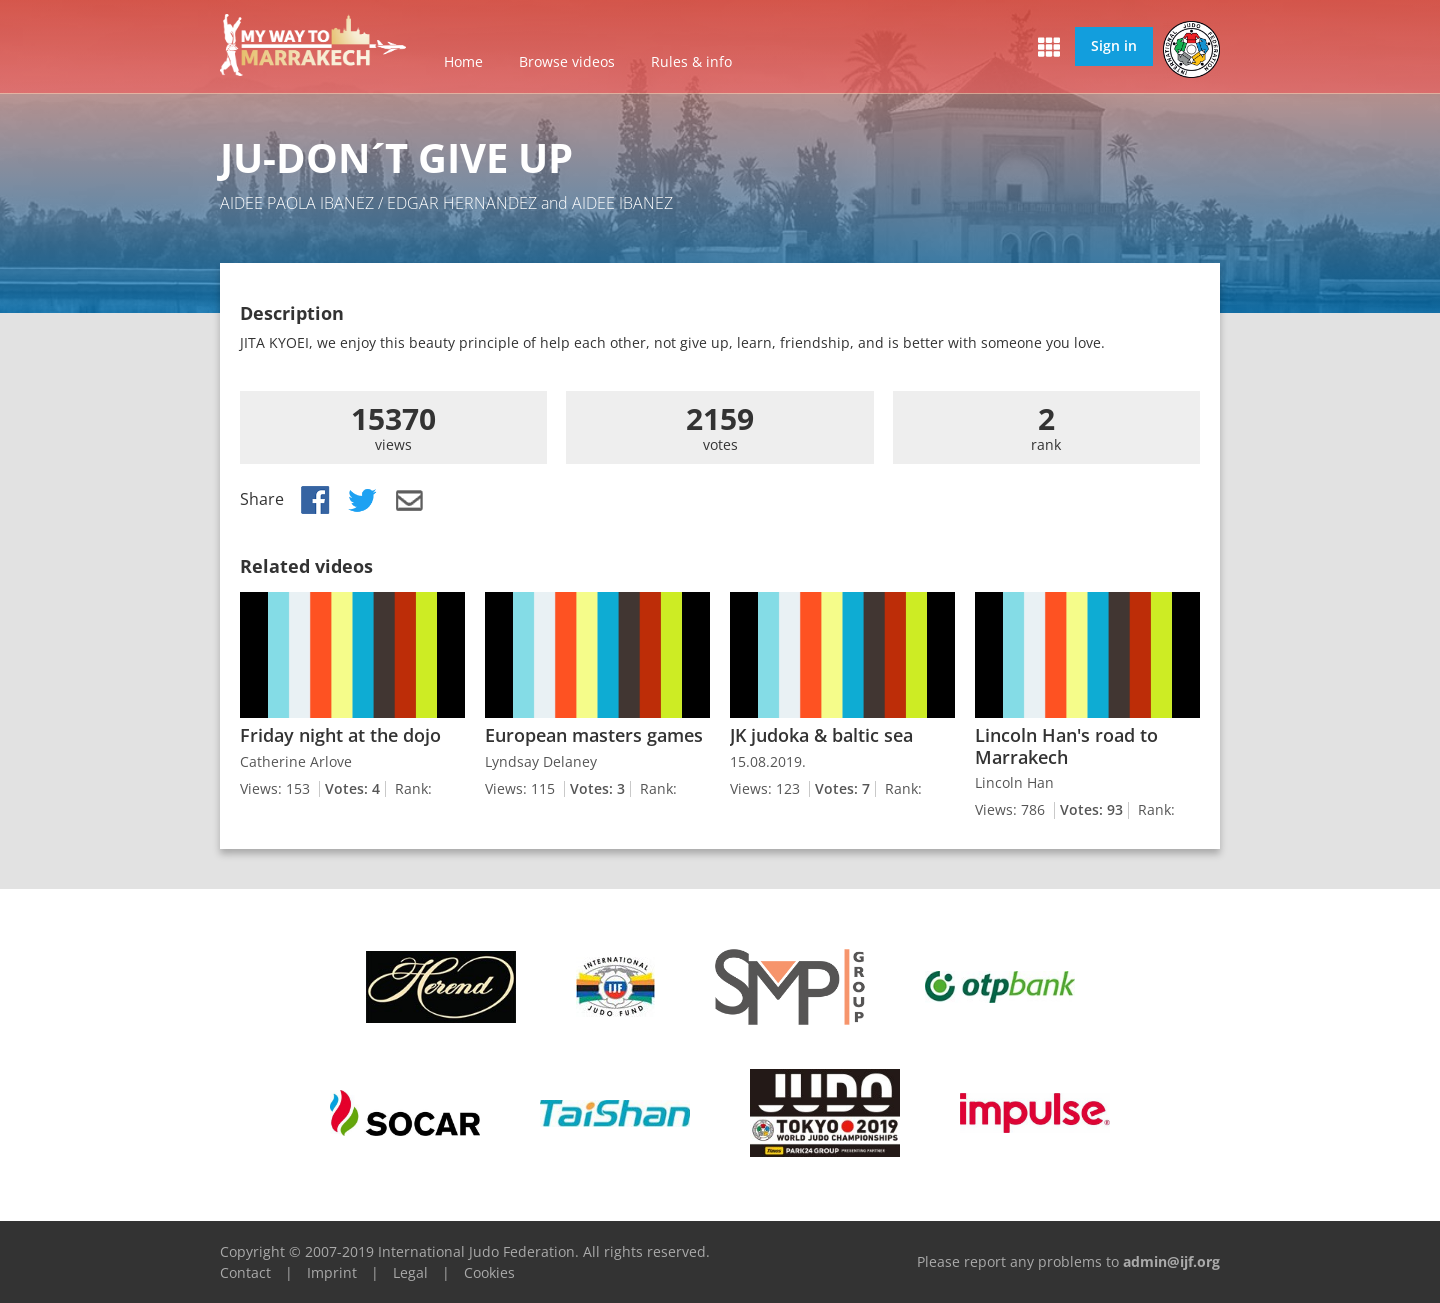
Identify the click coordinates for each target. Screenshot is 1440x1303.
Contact (245, 1272)
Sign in (1114, 45)
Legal (410, 1272)
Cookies (489, 1272)
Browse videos (567, 61)
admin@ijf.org (1171, 1261)
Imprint (332, 1272)
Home (463, 61)
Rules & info (691, 61)
